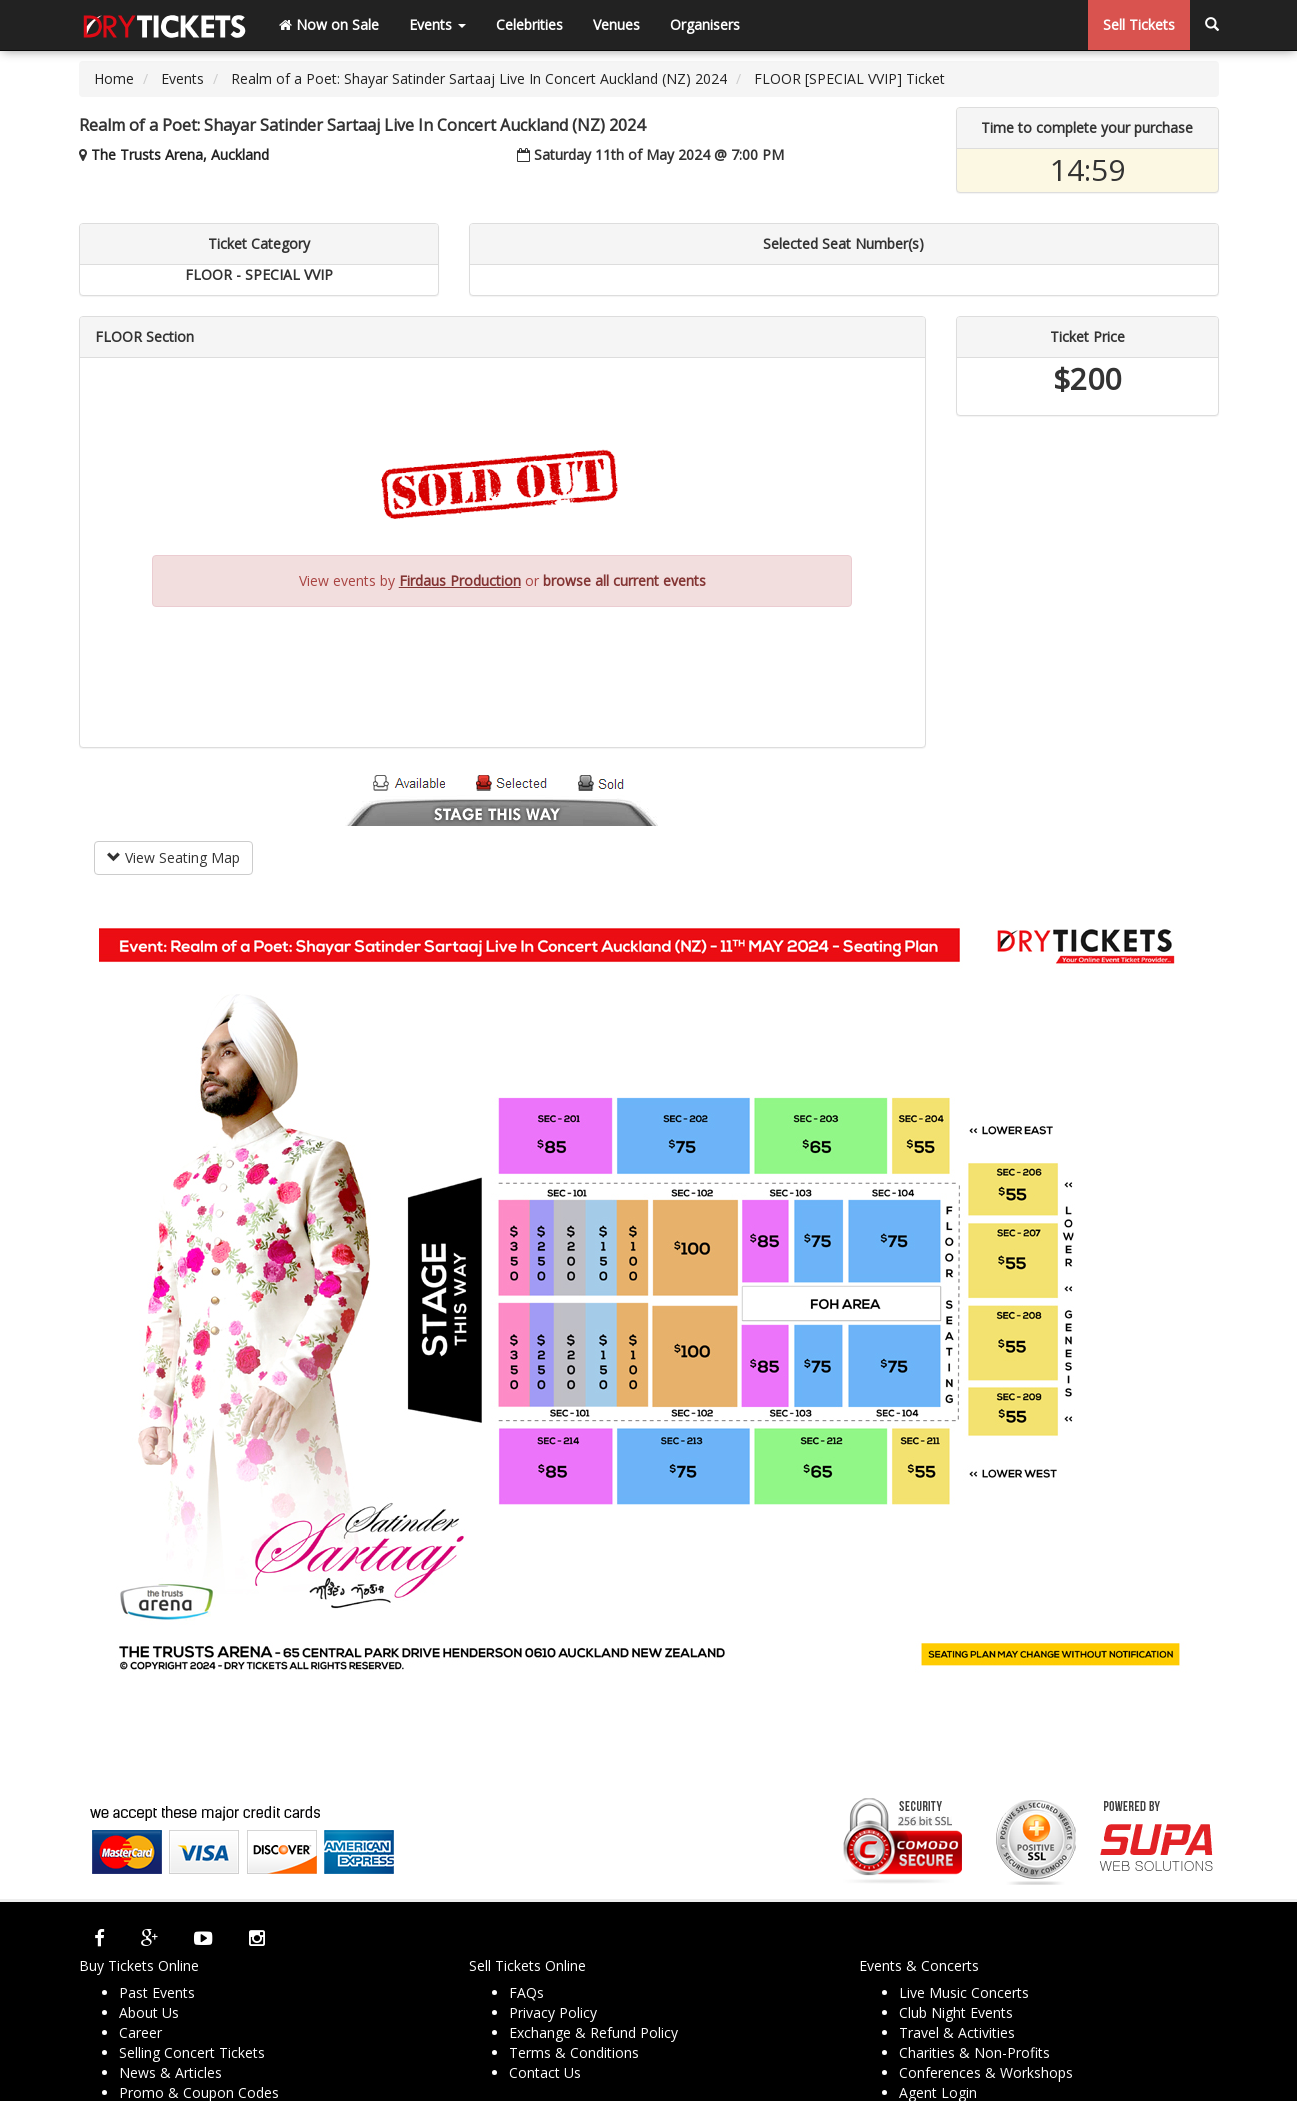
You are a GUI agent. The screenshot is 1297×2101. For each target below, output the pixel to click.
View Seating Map (173, 857)
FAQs (526, 1992)
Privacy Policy (553, 2012)
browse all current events (624, 580)
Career (140, 2032)
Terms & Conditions (574, 2052)
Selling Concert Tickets (192, 2052)
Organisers (705, 24)
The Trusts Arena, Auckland (180, 154)
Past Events (157, 1992)
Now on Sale (329, 24)
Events (437, 24)
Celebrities (529, 24)
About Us (149, 2012)
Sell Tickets (1139, 24)
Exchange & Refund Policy (593, 2032)
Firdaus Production (460, 580)
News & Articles (170, 2072)
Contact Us (545, 2072)
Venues (616, 24)
